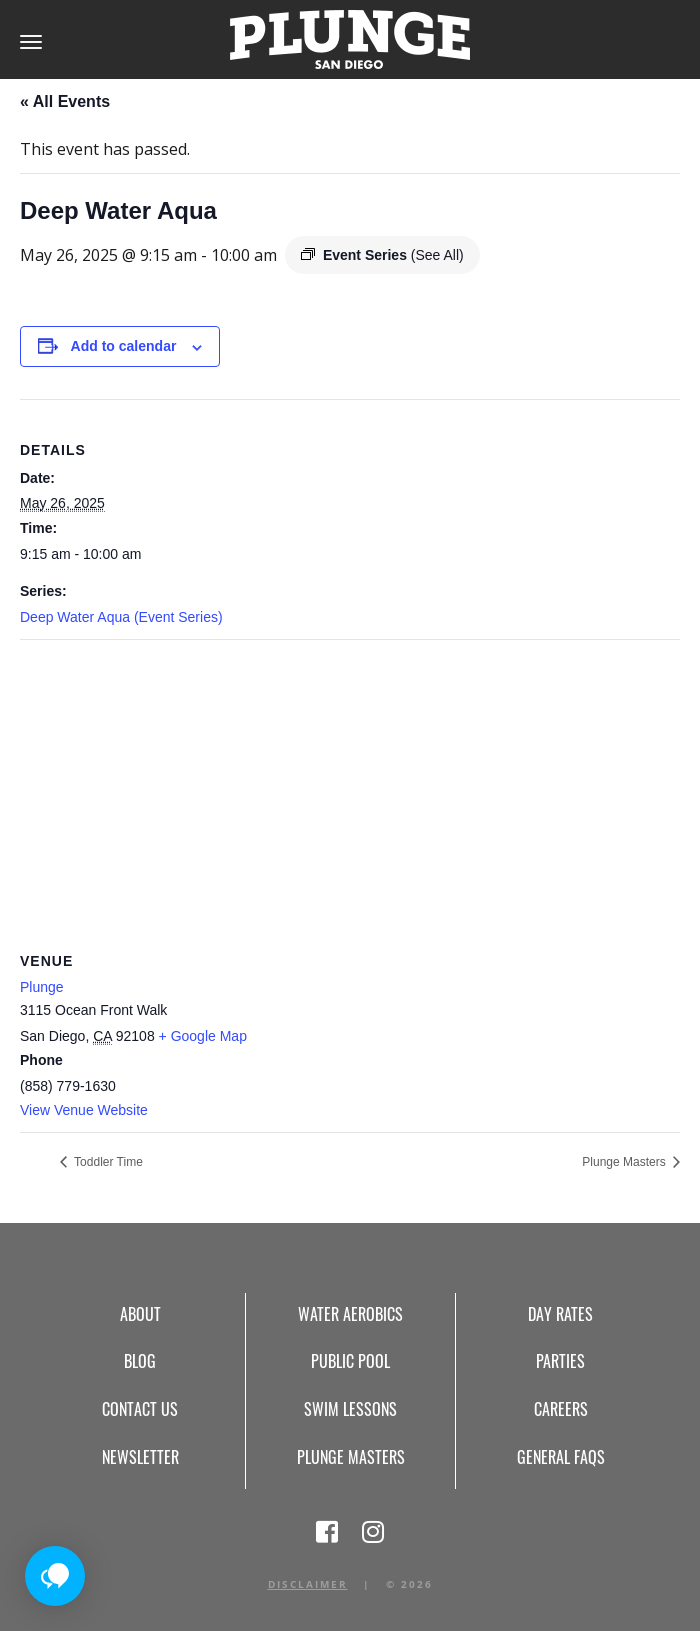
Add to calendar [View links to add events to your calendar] (124, 346)
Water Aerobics (350, 1314)
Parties (560, 1361)
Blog (140, 1361)
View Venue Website (84, 1110)
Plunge (42, 987)
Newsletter (140, 1457)
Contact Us (140, 1409)
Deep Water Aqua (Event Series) (121, 617)
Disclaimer (308, 1584)
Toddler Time (107, 1162)
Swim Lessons (350, 1409)
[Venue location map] (350, 784)
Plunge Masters (625, 1162)
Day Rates (560, 1314)
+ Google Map (203, 1036)
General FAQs (561, 1457)
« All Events (65, 101)
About (140, 1314)
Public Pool (350, 1361)
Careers (561, 1409)
